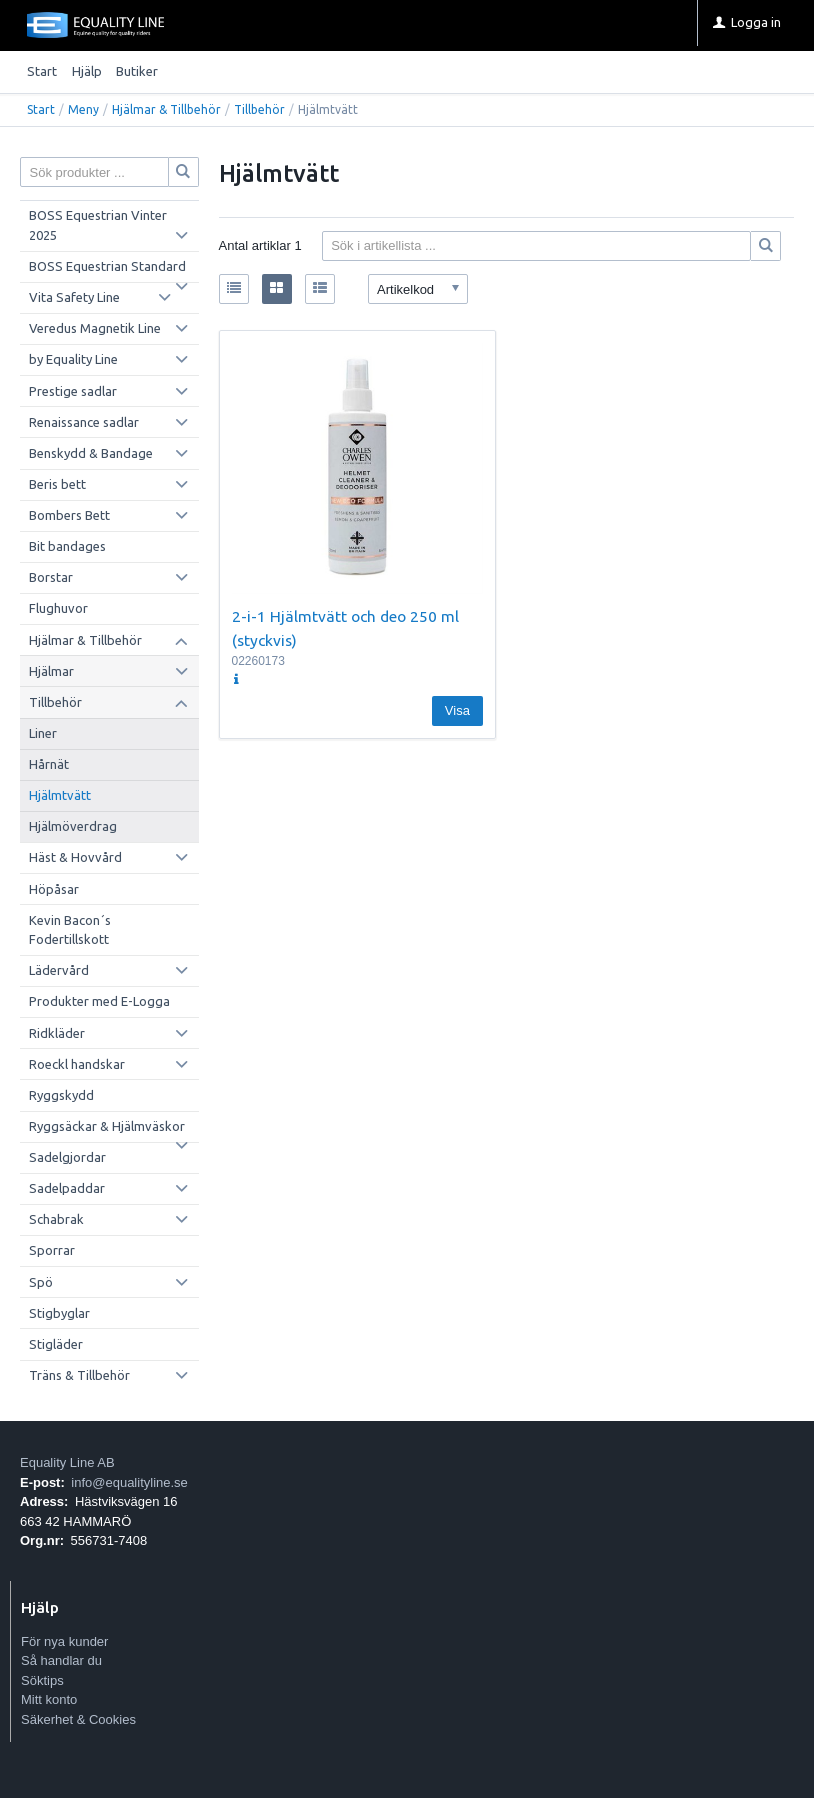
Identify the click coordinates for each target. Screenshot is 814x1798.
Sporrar (52, 1250)
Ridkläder (57, 1033)
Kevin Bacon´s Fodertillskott (70, 930)
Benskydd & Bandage (91, 453)
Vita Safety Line (74, 297)
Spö (41, 1282)
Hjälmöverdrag (73, 826)
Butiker (137, 71)
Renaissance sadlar (84, 422)
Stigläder (56, 1344)
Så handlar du (61, 1660)
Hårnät (49, 764)
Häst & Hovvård (75, 857)
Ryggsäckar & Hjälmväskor (107, 1126)
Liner (43, 733)
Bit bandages (67, 546)
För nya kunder (64, 1641)
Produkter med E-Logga (99, 1001)
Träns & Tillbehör (79, 1375)
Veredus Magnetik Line (95, 328)
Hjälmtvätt (60, 795)
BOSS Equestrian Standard (107, 266)
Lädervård (59, 970)
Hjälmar (51, 671)
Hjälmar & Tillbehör (166, 109)
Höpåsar (54, 889)
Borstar (51, 577)
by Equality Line (73, 359)
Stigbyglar (59, 1313)
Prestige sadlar (73, 391)
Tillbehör (259, 109)
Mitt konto (49, 1699)
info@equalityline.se (129, 1482)
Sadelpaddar (67, 1188)
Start (42, 71)
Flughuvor (58, 608)
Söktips (42, 1680)
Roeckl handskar (77, 1064)
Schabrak (56, 1219)
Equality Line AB (67, 1462)
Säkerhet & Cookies (78, 1719)
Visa (457, 710)
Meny (83, 109)
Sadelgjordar (67, 1157)
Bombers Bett (69, 515)
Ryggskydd (61, 1095)
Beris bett (57, 484)
